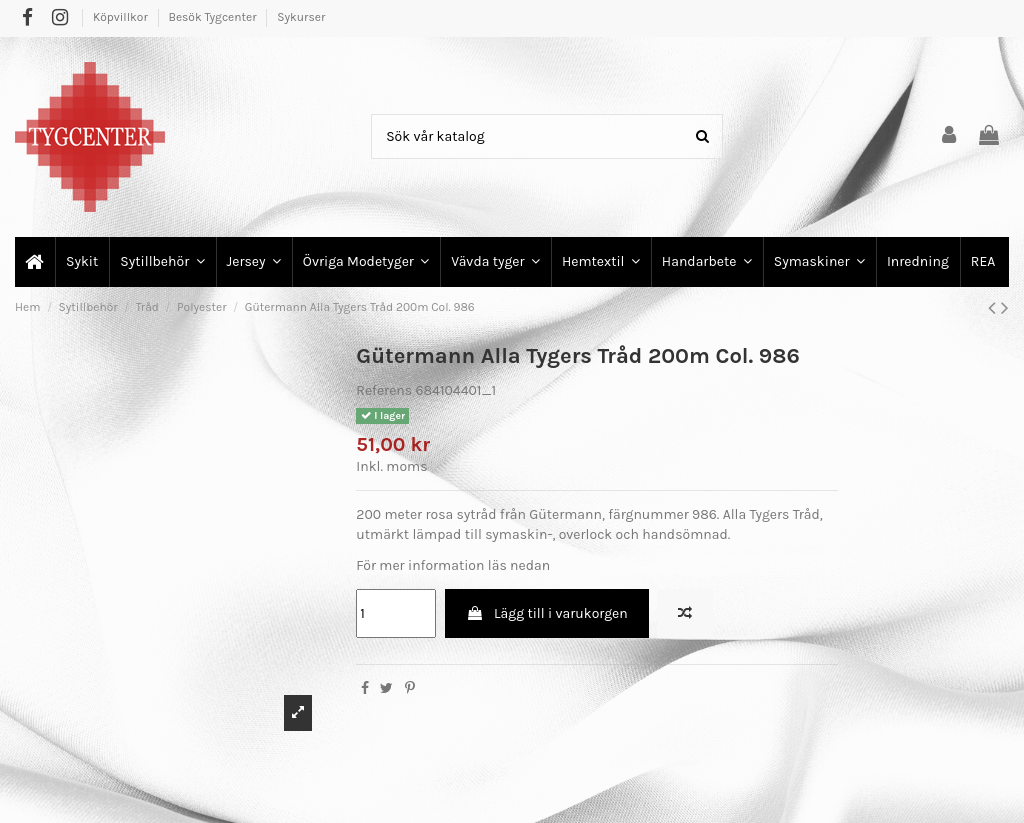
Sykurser (301, 17)
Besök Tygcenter (213, 17)
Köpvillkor (122, 17)
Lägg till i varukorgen (547, 613)
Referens (384, 390)
